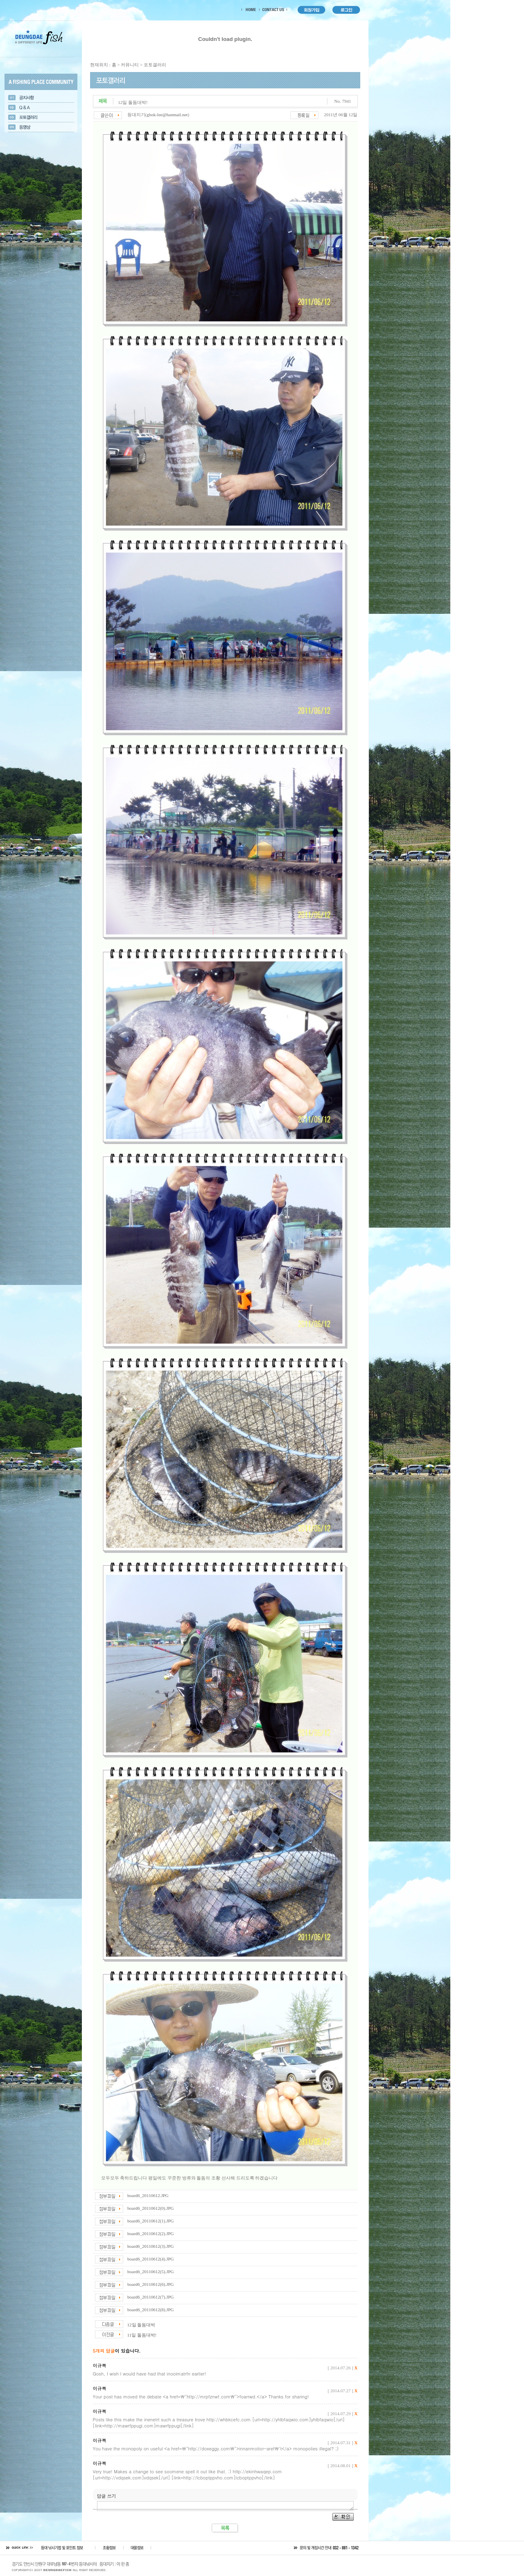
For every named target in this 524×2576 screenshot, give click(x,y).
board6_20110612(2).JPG (150, 2233)
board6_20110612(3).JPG (150, 2246)
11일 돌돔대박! (142, 2335)
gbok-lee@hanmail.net (167, 114)
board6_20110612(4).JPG (150, 2258)
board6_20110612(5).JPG (150, 2271)
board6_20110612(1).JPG (150, 2220)
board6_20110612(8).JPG (150, 2309)
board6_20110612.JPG (148, 2195)
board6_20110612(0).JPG (150, 2208)
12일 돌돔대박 (141, 2324)
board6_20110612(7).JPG (150, 2296)
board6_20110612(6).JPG (150, 2284)
